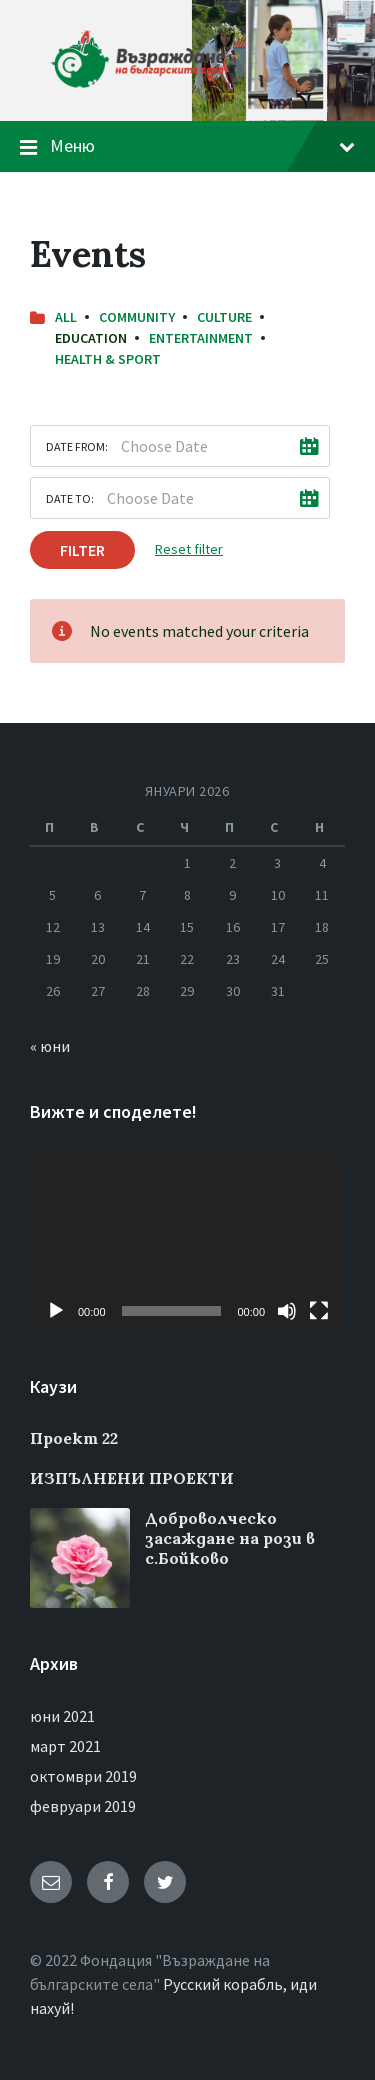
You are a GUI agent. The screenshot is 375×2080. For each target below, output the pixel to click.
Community (137, 317)
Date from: (77, 446)
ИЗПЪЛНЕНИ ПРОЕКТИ (132, 1478)
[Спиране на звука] (287, 1311)
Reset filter (189, 549)
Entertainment (201, 338)
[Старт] (56, 1311)
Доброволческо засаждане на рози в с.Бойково (230, 1538)
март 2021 (65, 1746)
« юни (50, 1046)
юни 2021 (62, 1716)
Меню (202, 146)
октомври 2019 (83, 1776)
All (66, 317)
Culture (224, 317)
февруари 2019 (83, 1806)
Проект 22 (74, 1438)
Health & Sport (108, 359)
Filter (82, 550)
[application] (187, 1241)
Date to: (70, 498)
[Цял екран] (319, 1311)
